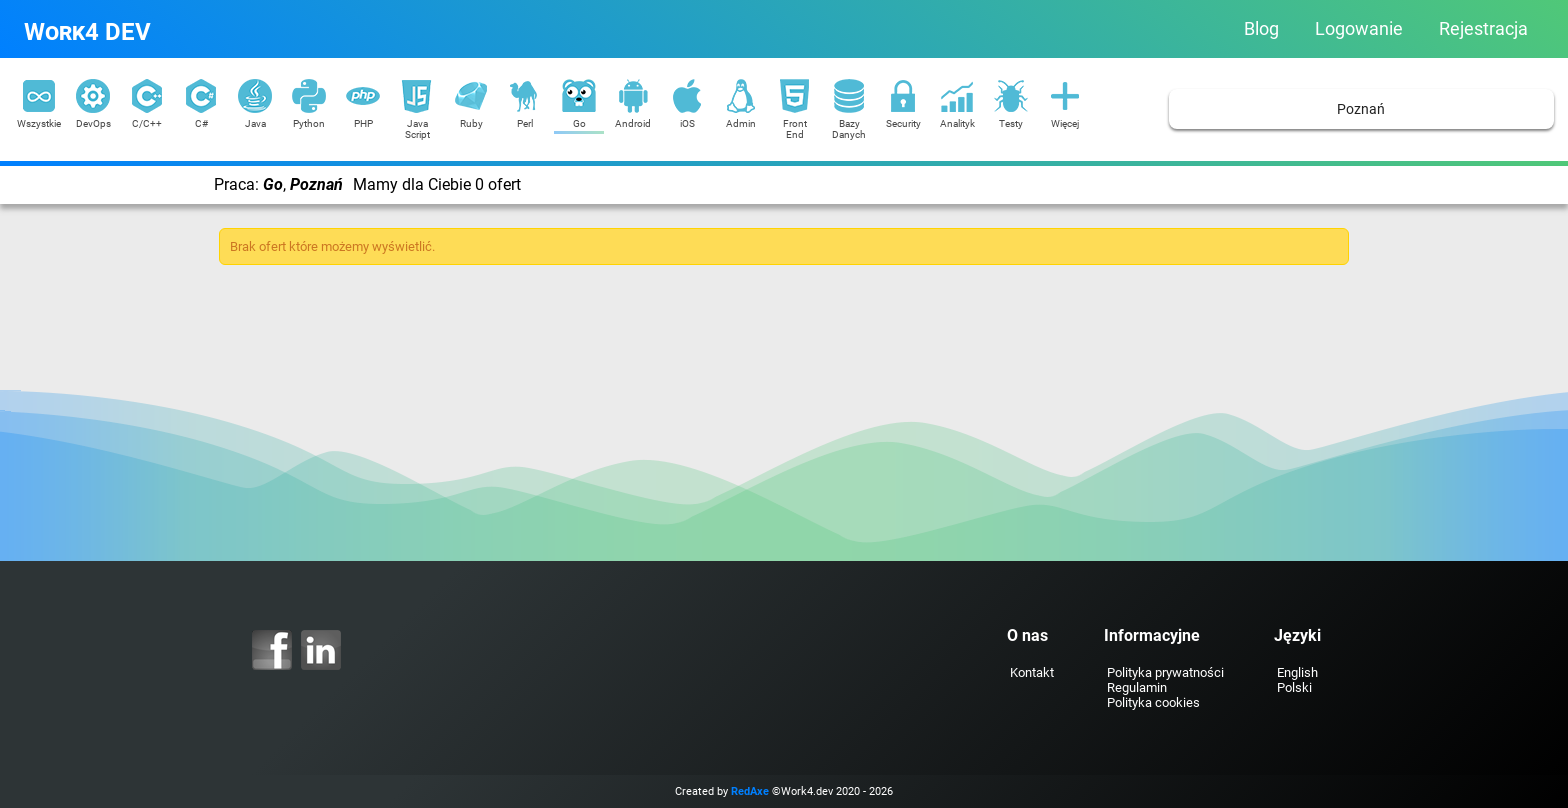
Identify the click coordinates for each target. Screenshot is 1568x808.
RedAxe (750, 791)
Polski (1294, 687)
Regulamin (1137, 687)
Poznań (1361, 109)
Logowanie (1359, 29)
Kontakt (1032, 672)
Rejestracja (1483, 29)
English (1297, 672)
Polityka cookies (1153, 702)
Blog (1261, 29)
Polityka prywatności (1165, 672)
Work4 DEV (87, 32)
